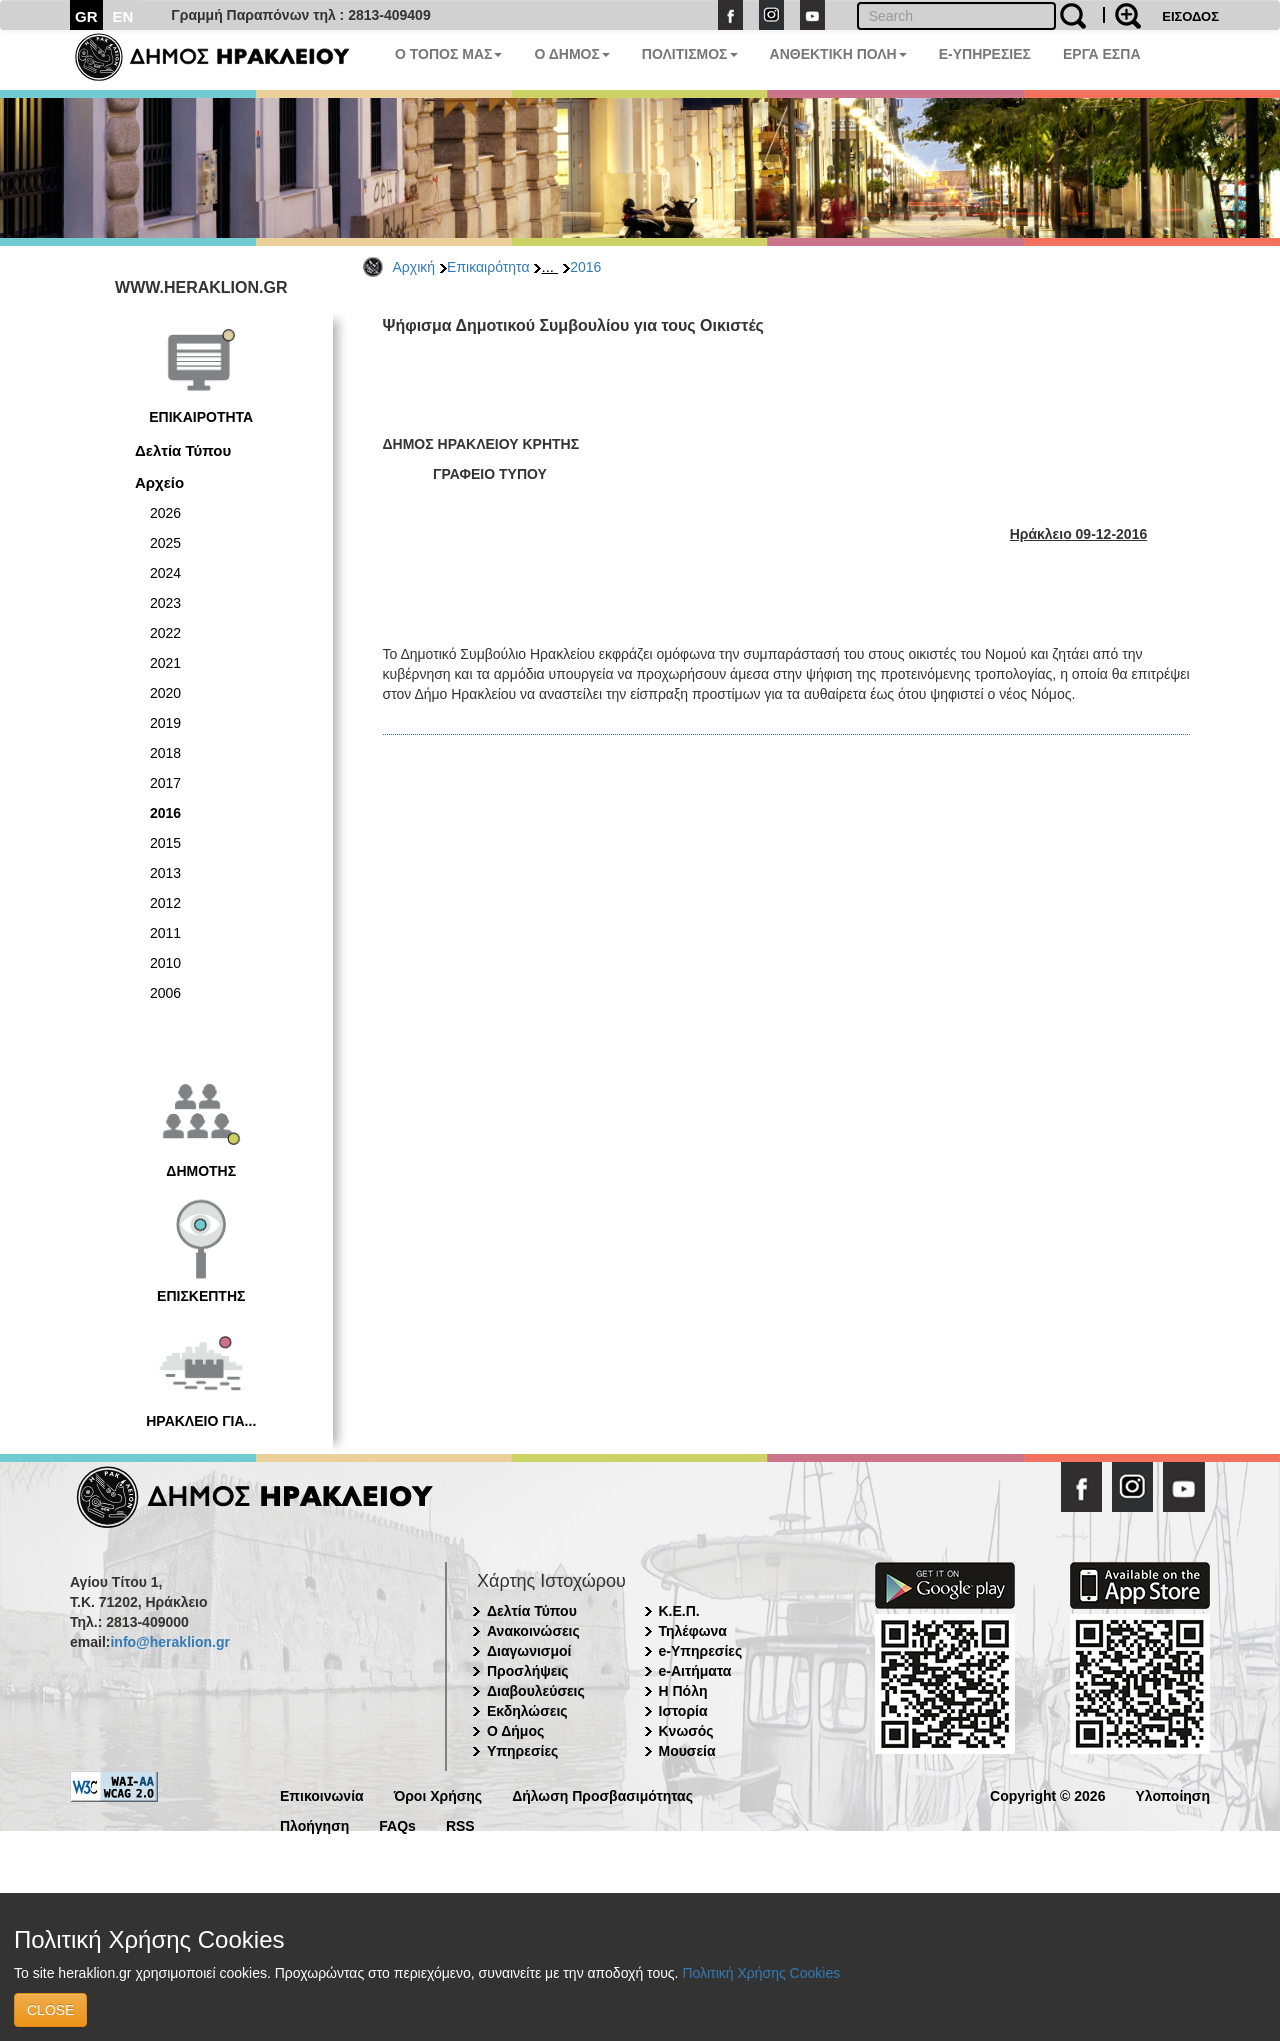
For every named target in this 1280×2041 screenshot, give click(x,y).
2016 (585, 267)
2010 (165, 963)
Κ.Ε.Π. (679, 1611)
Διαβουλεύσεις (536, 1691)
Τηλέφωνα (693, 1631)
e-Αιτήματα (695, 1671)
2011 (165, 933)
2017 (165, 783)
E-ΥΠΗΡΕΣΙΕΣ (985, 54)
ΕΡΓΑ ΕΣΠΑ (1102, 54)
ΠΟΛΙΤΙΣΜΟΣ (690, 54)
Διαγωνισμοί (529, 1651)
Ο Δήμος (515, 1731)
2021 (165, 663)
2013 (165, 873)
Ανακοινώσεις (533, 1631)
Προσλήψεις (528, 1671)
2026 (165, 513)
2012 (165, 903)
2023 (165, 603)
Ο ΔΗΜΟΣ (571, 54)
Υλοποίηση (1172, 1794)
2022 (165, 633)
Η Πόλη (683, 1691)
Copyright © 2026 (1047, 1794)
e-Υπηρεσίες (701, 1651)
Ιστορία (683, 1711)
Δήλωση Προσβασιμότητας (602, 1794)
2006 (165, 993)
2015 (165, 843)
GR (86, 16)
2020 (165, 693)
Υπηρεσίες (522, 1751)
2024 (165, 573)
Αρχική (414, 267)
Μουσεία (687, 1751)
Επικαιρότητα (488, 267)
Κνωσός (686, 1731)
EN (123, 16)
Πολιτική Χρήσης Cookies (761, 1973)
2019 (165, 723)
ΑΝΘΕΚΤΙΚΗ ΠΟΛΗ (838, 54)
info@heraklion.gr (169, 1642)
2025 (165, 543)
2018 (165, 753)
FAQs (397, 1824)
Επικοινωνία (322, 1794)
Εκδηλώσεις (527, 1711)
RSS (460, 1824)
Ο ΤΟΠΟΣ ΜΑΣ (448, 54)
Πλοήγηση (314, 1824)
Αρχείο (159, 482)
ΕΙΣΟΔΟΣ (1190, 16)
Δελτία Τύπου (183, 450)
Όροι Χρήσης (438, 1794)
